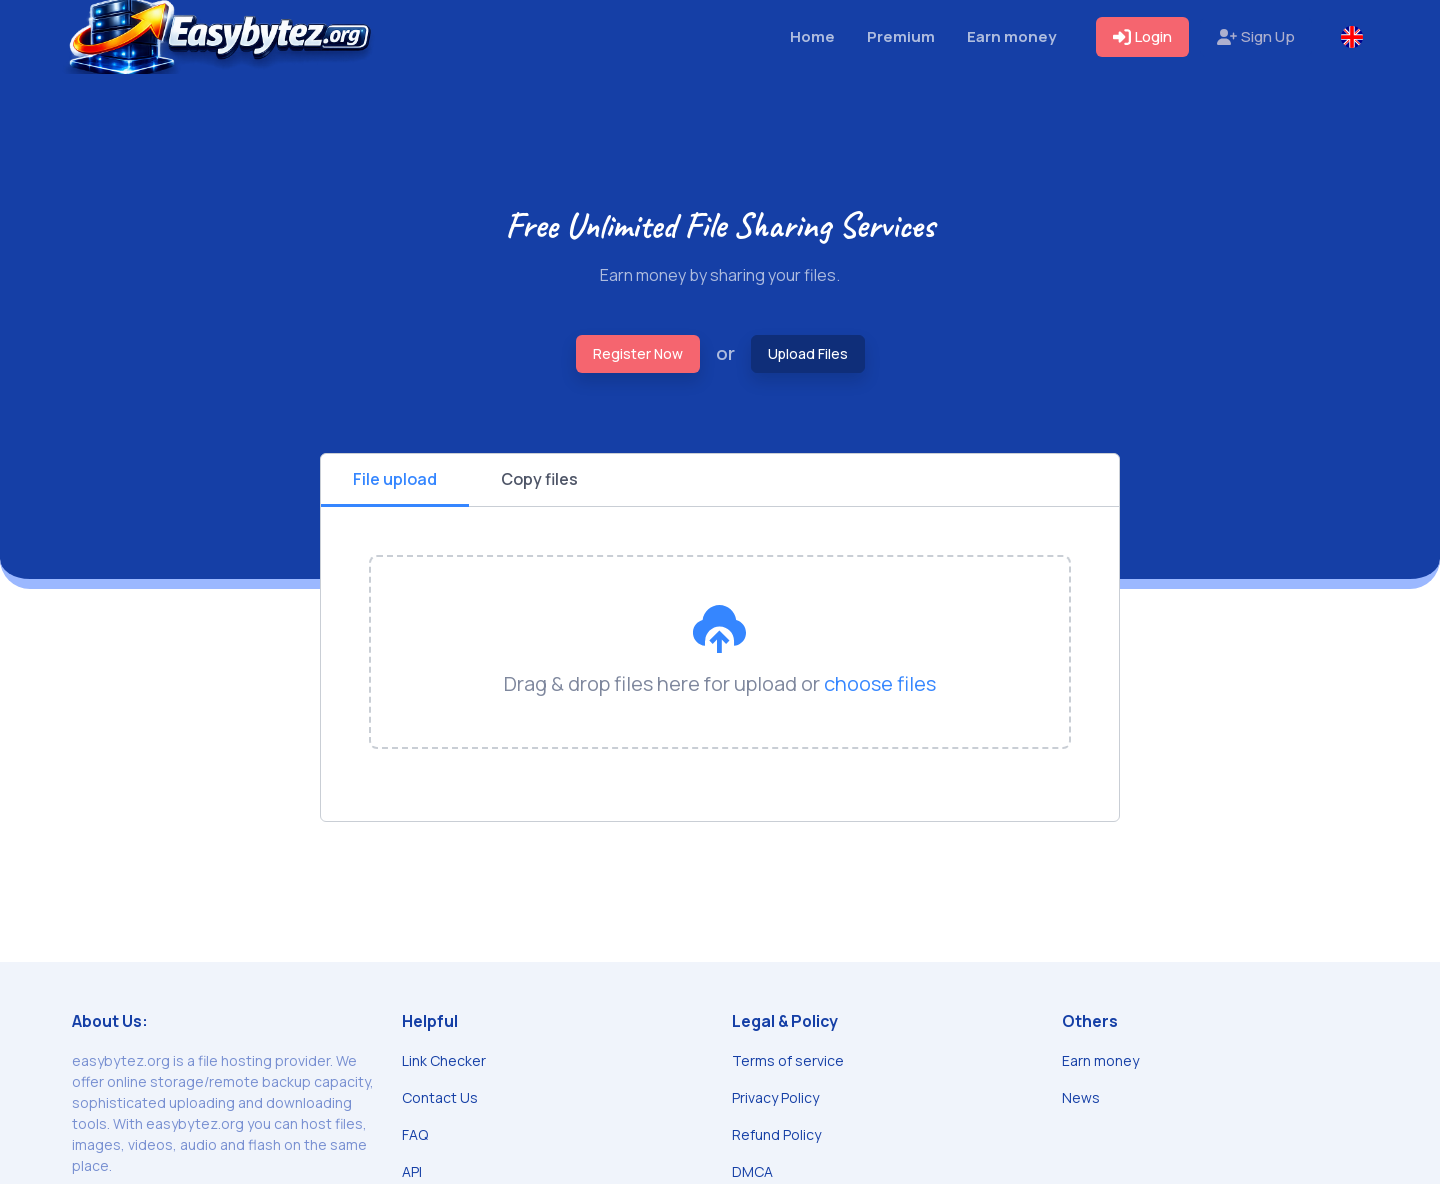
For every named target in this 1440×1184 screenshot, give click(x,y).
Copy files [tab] (539, 479)
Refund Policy (776, 1134)
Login (1142, 36)
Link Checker (444, 1060)
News (1081, 1097)
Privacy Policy (775, 1097)
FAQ (415, 1134)
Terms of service (788, 1060)
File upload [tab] (395, 479)
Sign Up (1256, 36)
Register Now (638, 353)
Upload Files (808, 353)
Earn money (1011, 36)
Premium (901, 36)
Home (812, 36)
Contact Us (440, 1097)
